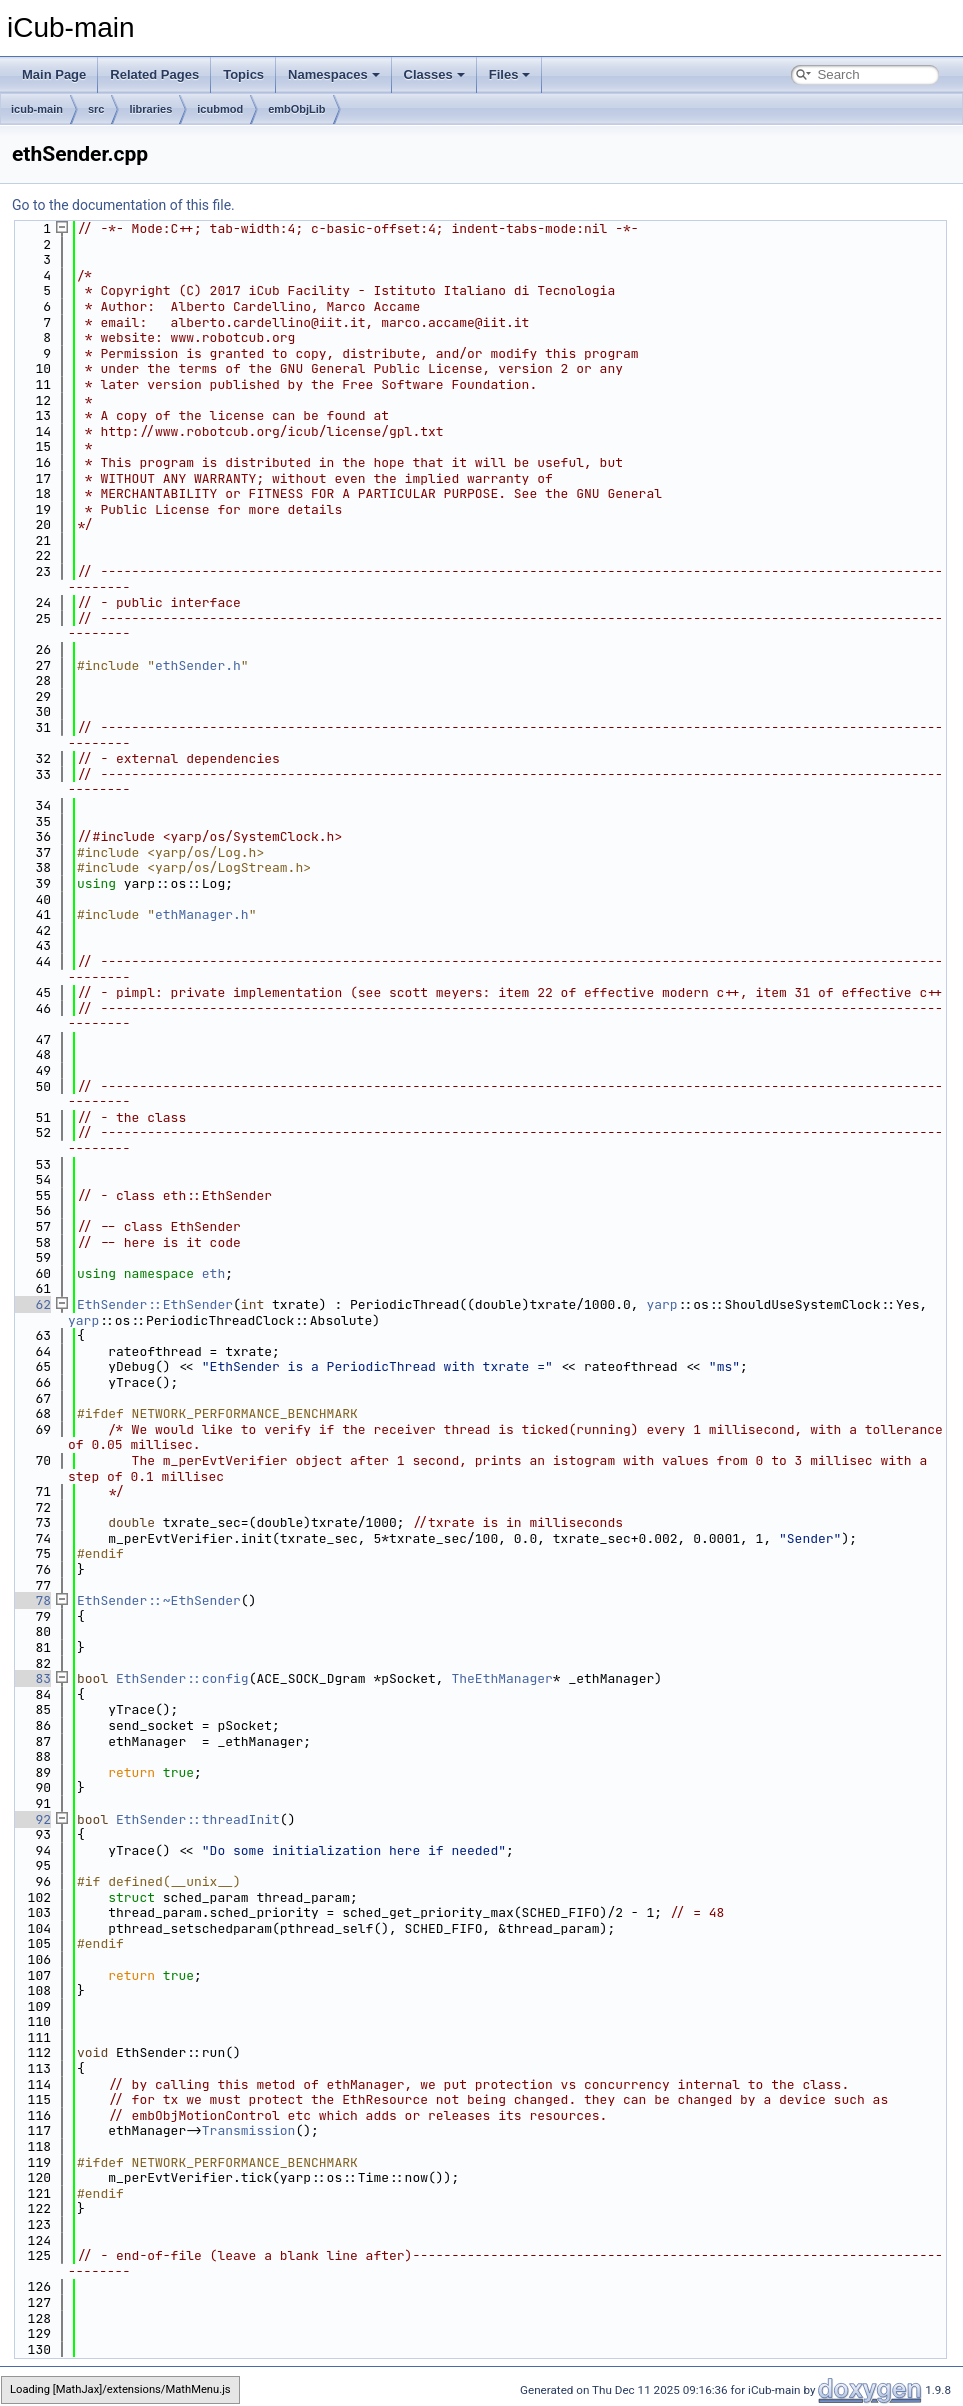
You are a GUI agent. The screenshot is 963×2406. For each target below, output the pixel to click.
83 (31, 1678)
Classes (434, 74)
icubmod (220, 109)
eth (213, 1273)
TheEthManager (501, 1678)
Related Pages (154, 74)
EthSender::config (182, 1678)
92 (31, 1819)
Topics (243, 74)
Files (510, 74)
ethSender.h (198, 665)
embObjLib (296, 109)
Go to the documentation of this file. (123, 205)
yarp (661, 1304)
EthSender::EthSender (155, 1304)
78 (31, 1600)
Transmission (249, 2130)
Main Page (54, 74)
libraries (150, 109)
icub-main (37, 109)
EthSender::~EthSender (159, 1600)
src (96, 109)
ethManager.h (202, 914)
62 (31, 1304)
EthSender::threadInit (198, 1819)
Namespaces (334, 74)
